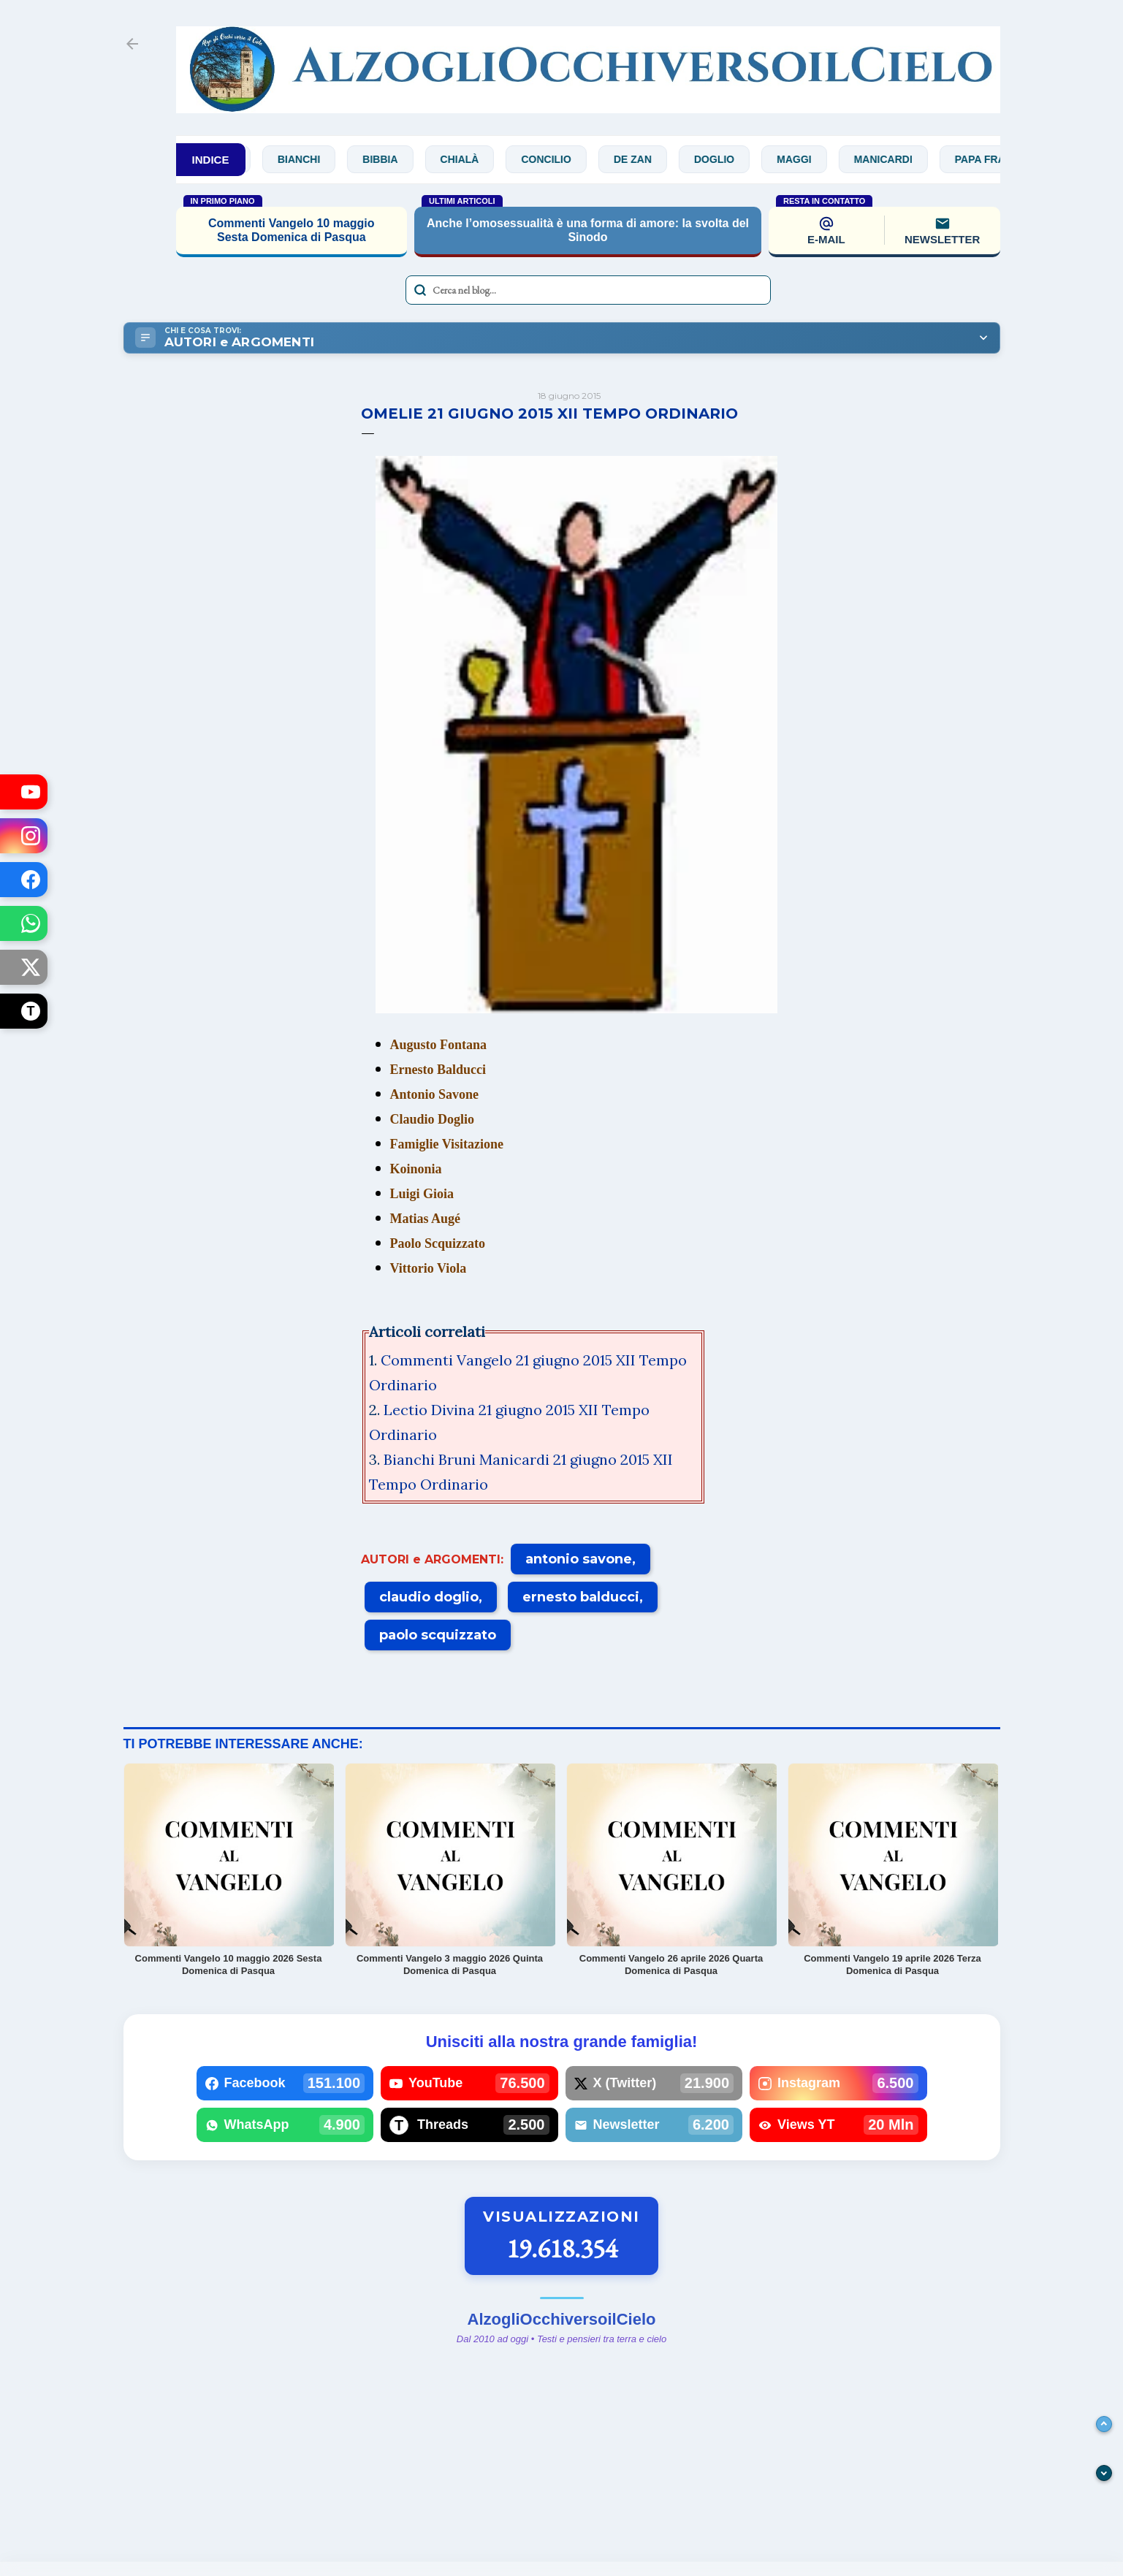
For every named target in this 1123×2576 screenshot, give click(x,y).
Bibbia (390, 159)
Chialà (470, 159)
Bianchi (309, 159)
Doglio (724, 159)
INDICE (210, 159)
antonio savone (578, 1559)
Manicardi (893, 159)
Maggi (804, 159)
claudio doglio (429, 1597)
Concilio (556, 159)
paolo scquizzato (437, 1635)
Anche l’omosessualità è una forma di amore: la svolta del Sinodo (588, 230)
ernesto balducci (580, 1597)
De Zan (643, 159)
